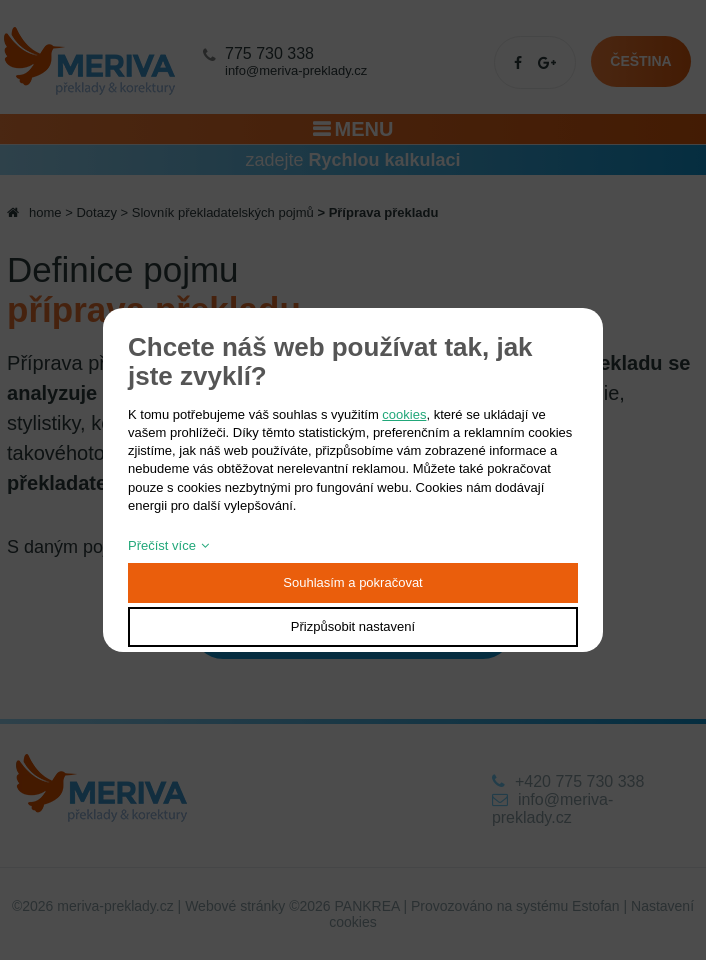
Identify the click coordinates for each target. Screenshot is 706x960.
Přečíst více (162, 545)
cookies (404, 414)
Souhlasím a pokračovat (352, 582)
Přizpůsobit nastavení (353, 626)
